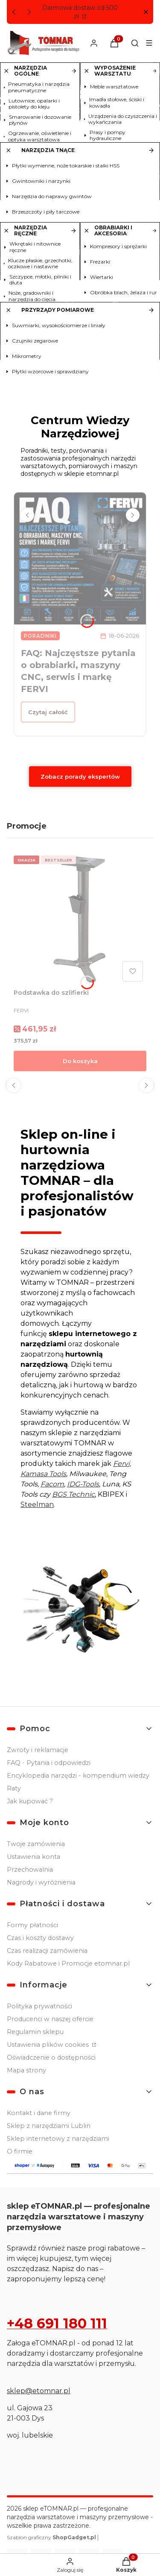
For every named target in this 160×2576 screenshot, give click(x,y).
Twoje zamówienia (36, 1844)
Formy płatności (32, 1925)
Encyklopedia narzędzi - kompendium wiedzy (78, 1775)
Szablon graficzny (52, 2537)
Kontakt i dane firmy (38, 2113)
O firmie (19, 2151)
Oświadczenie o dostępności (51, 2057)
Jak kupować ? (30, 1801)
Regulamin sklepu (35, 2032)
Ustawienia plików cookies (48, 2044)
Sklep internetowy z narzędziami (58, 2138)
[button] (145, 12)
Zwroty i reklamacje (37, 1750)
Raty (14, 1788)
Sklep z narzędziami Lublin (48, 2126)
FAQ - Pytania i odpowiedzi (48, 1763)
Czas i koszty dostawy (40, 1938)
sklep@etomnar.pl (38, 2391)
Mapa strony (26, 2070)
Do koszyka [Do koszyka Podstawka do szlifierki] (80, 1061)
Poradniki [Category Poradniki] (40, 636)
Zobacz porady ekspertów (80, 777)
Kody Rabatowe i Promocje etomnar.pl (68, 1963)
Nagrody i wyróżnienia (41, 1882)
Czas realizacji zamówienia (47, 1951)
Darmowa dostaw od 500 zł (80, 12)
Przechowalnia (30, 1869)
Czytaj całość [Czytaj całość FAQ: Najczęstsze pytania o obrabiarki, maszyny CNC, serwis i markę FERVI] (48, 712)
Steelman (37, 1504)
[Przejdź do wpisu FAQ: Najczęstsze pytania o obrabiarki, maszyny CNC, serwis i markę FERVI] (80, 558)
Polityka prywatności (39, 2006)
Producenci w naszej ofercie (50, 2019)
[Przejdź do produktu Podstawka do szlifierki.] (80, 918)
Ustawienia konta (33, 1857)
